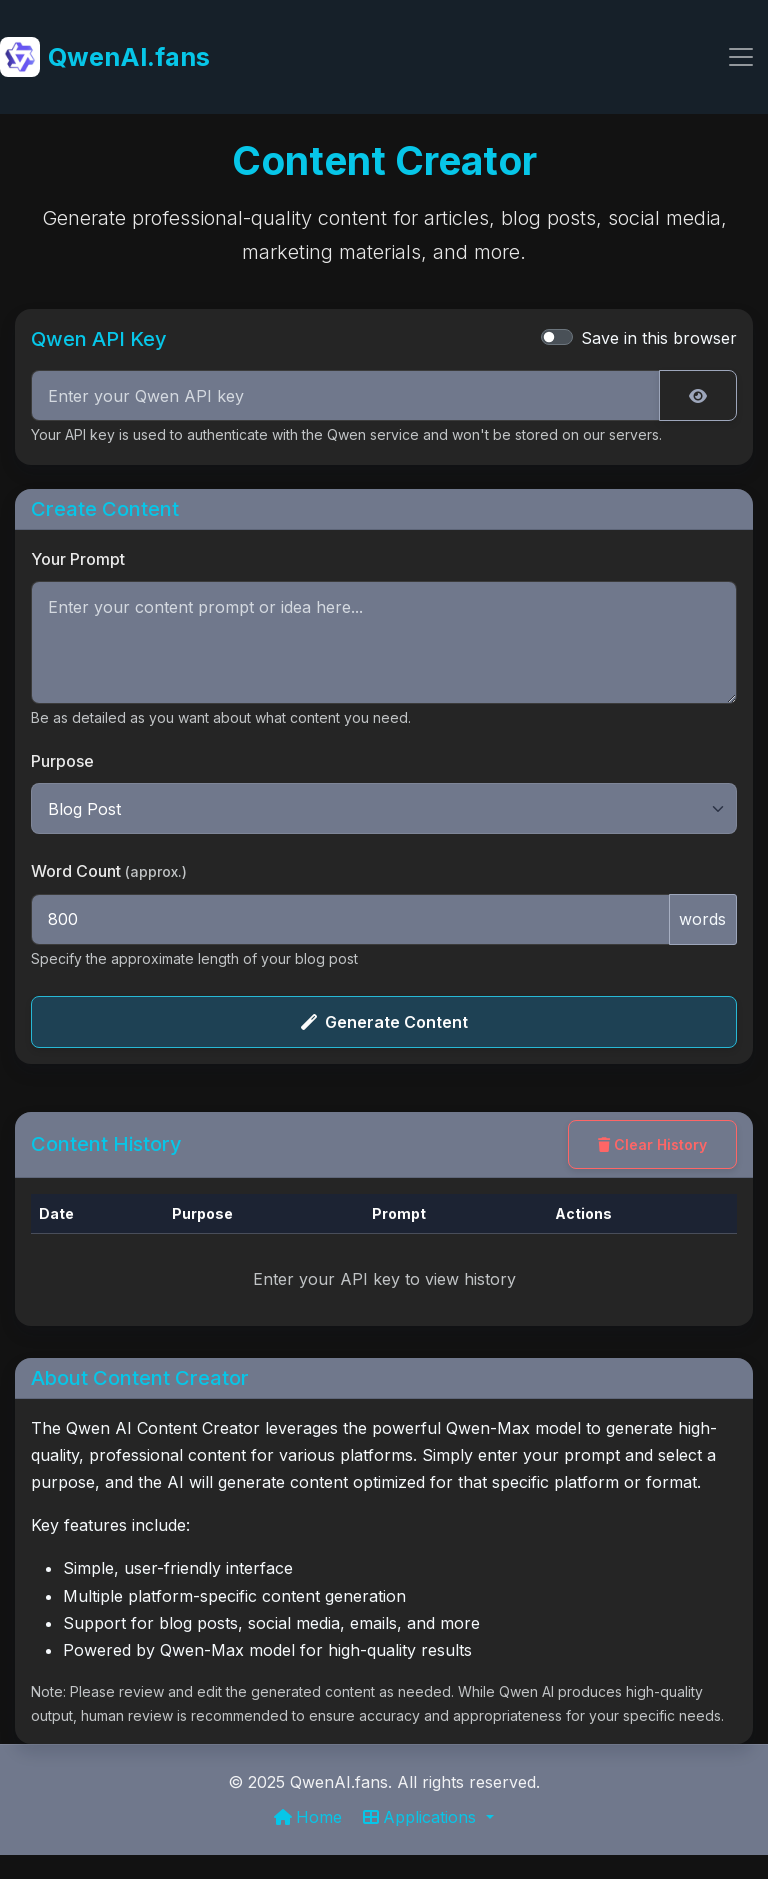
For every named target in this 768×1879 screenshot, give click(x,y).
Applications (422, 1817)
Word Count (109, 871)
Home (310, 1817)
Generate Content (384, 1022)
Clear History (652, 1144)
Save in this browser (659, 338)
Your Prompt (78, 559)
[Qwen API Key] (345, 396)
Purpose (62, 761)
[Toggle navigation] (741, 57)
